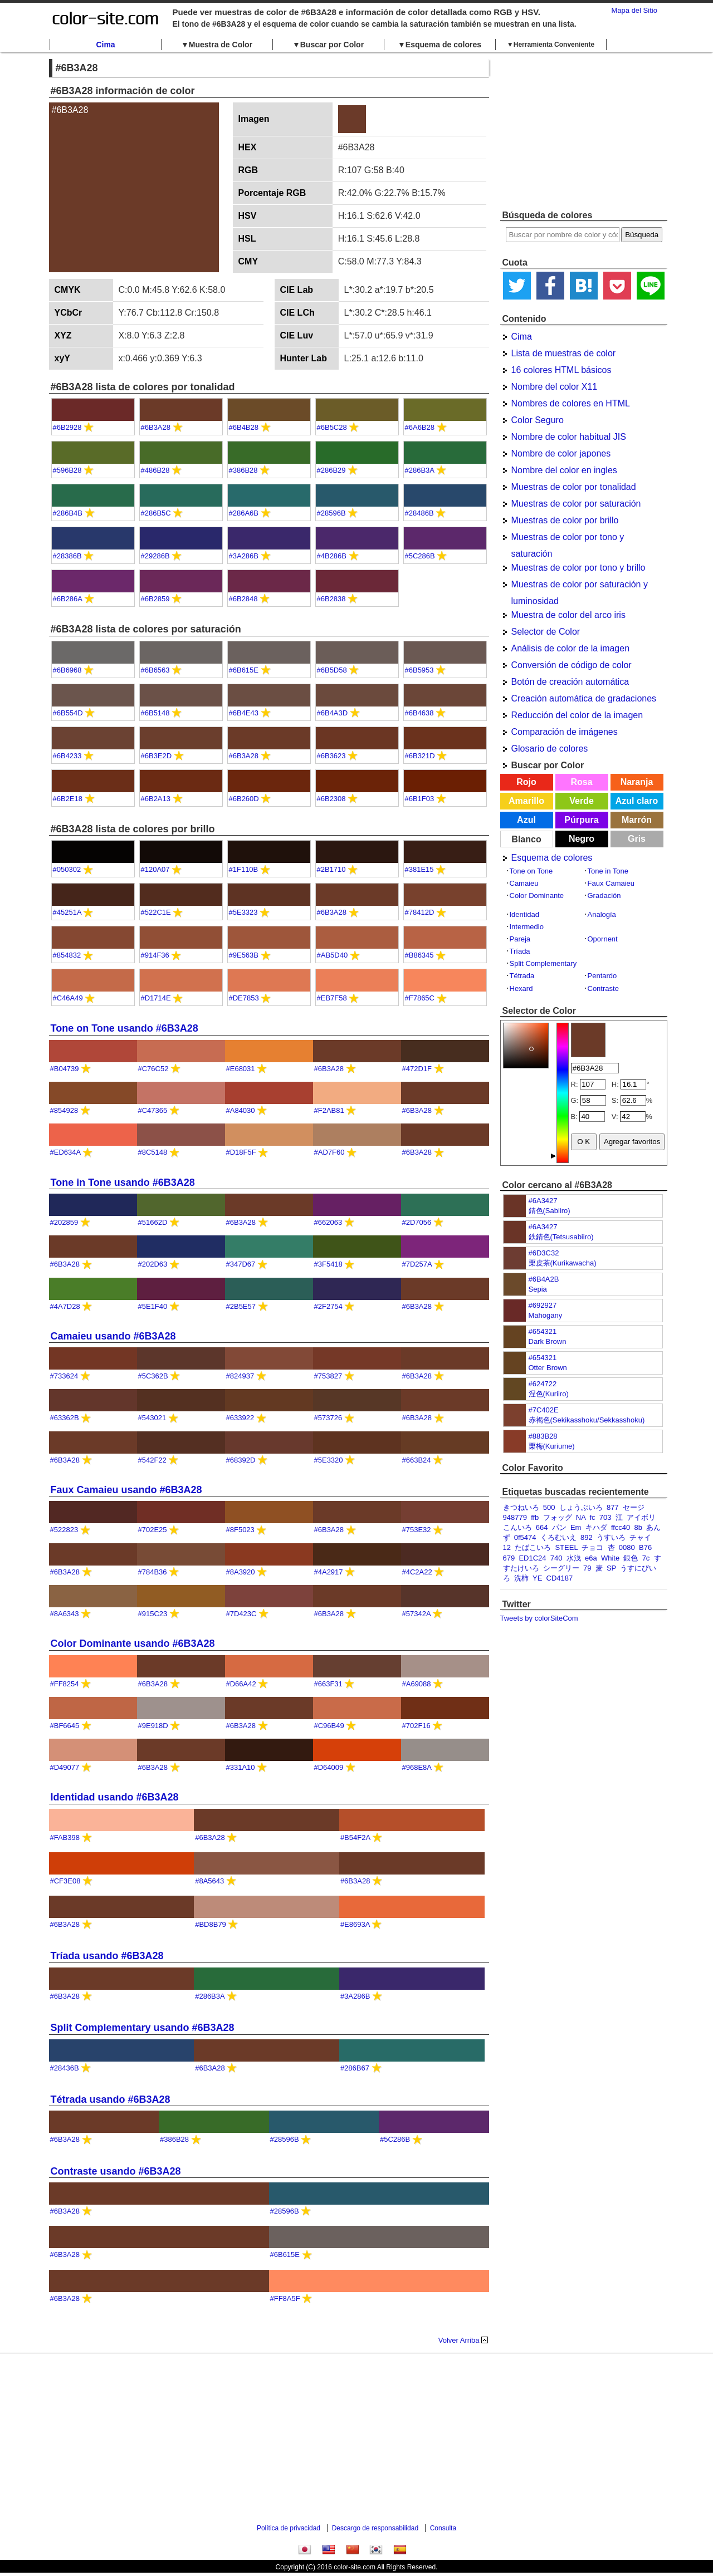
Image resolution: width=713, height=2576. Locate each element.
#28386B (67, 556)
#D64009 (329, 1767)
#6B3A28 (156, 427)
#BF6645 (65, 1725)
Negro (581, 838)
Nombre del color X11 (554, 386)
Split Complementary (543, 963)
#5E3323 (243, 912)
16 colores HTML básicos (561, 370)
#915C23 (153, 1614)
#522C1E (156, 912)
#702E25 (152, 1529)
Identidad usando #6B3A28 (115, 1797)
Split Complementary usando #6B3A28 (143, 2027)
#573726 (328, 1418)
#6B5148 (155, 713)
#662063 (328, 1222)
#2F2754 (328, 1306)
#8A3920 (240, 1572)
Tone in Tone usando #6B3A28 (123, 1182)
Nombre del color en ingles (564, 470)
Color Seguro (537, 420)
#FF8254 (64, 1684)
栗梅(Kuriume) (552, 1446)
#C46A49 (68, 998)
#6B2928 (67, 427)
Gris (637, 838)
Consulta (443, 2528)
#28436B (64, 2068)
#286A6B (244, 513)
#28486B (419, 513)
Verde (581, 801)
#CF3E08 (65, 1881)
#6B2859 (155, 599)
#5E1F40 (153, 1306)
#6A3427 (543, 1200)
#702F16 (416, 1725)
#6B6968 (67, 670)
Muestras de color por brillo (565, 520)
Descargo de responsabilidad (375, 2528)
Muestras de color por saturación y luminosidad (579, 586)
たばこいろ (533, 1547)
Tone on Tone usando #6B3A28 (124, 1028)
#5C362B (153, 1376)
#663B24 (416, 1460)
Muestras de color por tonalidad (573, 487)
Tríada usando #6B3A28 (107, 1955)
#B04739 (64, 1068)
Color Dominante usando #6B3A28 (133, 1643)
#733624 (64, 1376)
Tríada (520, 951)
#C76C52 (153, 1068)
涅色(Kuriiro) (549, 1394)
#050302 (67, 869)
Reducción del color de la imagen (577, 715)
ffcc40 (620, 1527)
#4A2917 (328, 1572)
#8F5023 (240, 1529)
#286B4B (68, 513)
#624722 (543, 1384)
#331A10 (240, 1767)
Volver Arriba (459, 2340)
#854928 (64, 1110)
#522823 (64, 1529)
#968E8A (417, 1767)
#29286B (155, 556)
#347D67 (241, 1264)
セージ (633, 1507)
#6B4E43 (244, 713)
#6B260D (244, 798)
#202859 (64, 1222)
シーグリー (561, 1568)
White (610, 1558)
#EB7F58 (332, 998)
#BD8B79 (210, 1924)
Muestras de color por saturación (576, 503)
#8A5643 (209, 1881)
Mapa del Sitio (634, 10)
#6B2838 (331, 599)
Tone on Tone (531, 871)
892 (586, 1537)
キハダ (596, 1527)
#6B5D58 (332, 670)
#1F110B (243, 869)
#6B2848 (243, 599)
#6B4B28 (244, 427)
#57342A (416, 1614)
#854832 (67, 955)
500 (549, 1507)
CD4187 (559, 1578)
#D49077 (65, 1767)
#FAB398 (65, 1837)
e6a (591, 1558)
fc (592, 1517)
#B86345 (419, 955)
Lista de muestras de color (563, 353)
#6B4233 (67, 756)
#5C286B (420, 556)
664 (542, 1527)
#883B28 (543, 1436)
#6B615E (244, 670)
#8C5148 (153, 1152)
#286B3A (419, 470)
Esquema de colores (552, 857)
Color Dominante (537, 895)
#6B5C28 (332, 427)
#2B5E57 (241, 1306)
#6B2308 (331, 798)
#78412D (419, 912)
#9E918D (153, 1725)
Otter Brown (548, 1367)
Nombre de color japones (561, 453)
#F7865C (419, 998)
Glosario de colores (549, 748)
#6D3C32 (544, 1253)
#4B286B (332, 556)
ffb (535, 1517)
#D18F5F (241, 1152)
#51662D (153, 1222)
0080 (627, 1547)
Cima (105, 44)
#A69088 (416, 1684)
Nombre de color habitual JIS (568, 436)
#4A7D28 (65, 1306)
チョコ (592, 1547)
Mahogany (546, 1315)
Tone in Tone (608, 871)
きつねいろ (521, 1507)
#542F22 (152, 1460)
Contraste (603, 988)
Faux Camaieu (611, 883)
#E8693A (355, 1924)
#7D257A (417, 1264)
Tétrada (522, 975)
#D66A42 (241, 1684)
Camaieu (524, 883)
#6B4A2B (544, 1279)
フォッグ (557, 1517)
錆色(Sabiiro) (549, 1210)
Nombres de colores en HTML (570, 403)
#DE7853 (244, 998)
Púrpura (581, 820)
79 (587, 1568)
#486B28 (155, 470)
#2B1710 (331, 869)
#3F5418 (328, 1264)
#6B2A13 (156, 798)
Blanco (526, 839)
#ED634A (65, 1152)
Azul (526, 820)
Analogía (602, 914)
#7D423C (241, 1614)
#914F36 (155, 955)
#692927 (543, 1305)
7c (646, 1558)
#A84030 (240, 1110)
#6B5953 (419, 670)
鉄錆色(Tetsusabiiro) (561, 1237)
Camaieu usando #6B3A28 (113, 1336)
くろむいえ (558, 1537)
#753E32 (416, 1529)
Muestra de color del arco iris (568, 615)
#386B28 (243, 470)
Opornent (603, 939)
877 (613, 1507)
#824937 (240, 1376)
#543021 (152, 1418)
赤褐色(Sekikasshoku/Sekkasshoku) (587, 1420)
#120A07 (155, 869)
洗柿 (521, 1578)
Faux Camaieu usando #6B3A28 (126, 1489)
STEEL (566, 1547)
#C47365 (153, 1110)
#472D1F (417, 1068)
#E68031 (240, 1068)
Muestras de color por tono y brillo (578, 567)
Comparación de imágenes (564, 732)
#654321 (543, 1331)
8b (638, 1527)
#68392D (241, 1460)
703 (605, 1517)
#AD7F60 (329, 1152)
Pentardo (602, 975)
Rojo (526, 782)
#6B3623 (331, 756)
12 (507, 1547)
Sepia (538, 1289)
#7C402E (544, 1410)
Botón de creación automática (570, 681)
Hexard (521, 988)
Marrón (637, 820)
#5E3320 (328, 1460)
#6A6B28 (420, 427)
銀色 (630, 1558)
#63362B (64, 1418)
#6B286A (67, 599)
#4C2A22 (417, 1572)
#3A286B (244, 556)
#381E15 (419, 869)
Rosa (581, 782)
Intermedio (527, 927)
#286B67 (354, 2068)
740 (556, 1558)
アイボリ (641, 1517)
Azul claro (637, 801)
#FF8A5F (285, 2298)
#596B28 (67, 470)
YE (537, 1578)
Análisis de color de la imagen (570, 648)
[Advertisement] (583, 130)
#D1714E (156, 998)
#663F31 (328, 1684)
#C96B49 (329, 1725)
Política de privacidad (288, 2528)
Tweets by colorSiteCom (539, 1618)
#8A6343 (64, 1614)
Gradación (604, 895)
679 (509, 1558)
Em (576, 1527)
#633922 (240, 1418)
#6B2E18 (68, 798)
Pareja (520, 939)
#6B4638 (419, 713)
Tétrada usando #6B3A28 (110, 2099)
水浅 (574, 1558)
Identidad (525, 914)
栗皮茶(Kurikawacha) (563, 1263)
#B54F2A (355, 1837)
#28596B (331, 513)
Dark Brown (548, 1341)
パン (559, 1527)
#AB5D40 (332, 955)
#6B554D (68, 713)
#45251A (67, 912)
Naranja (637, 782)
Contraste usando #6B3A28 (116, 2171)
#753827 (328, 1376)
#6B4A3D (332, 713)
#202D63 (153, 1264)
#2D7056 (417, 1222)
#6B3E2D (156, 756)
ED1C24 (532, 1558)
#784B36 (152, 1572)
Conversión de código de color (571, 665)
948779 (515, 1517)
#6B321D (420, 756)
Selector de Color (545, 631)
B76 (645, 1547)
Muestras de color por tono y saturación (567, 539)
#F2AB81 (329, 1110)
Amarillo (526, 801)
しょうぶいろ (581, 1507)
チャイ (640, 1537)
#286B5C (156, 513)
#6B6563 (155, 670)
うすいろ (611, 1537)
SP (611, 1568)
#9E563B (244, 955)
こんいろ (517, 1527)
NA (580, 1517)
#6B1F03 (419, 798)
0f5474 (525, 1537)
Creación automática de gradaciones (584, 698)
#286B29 (331, 470)
